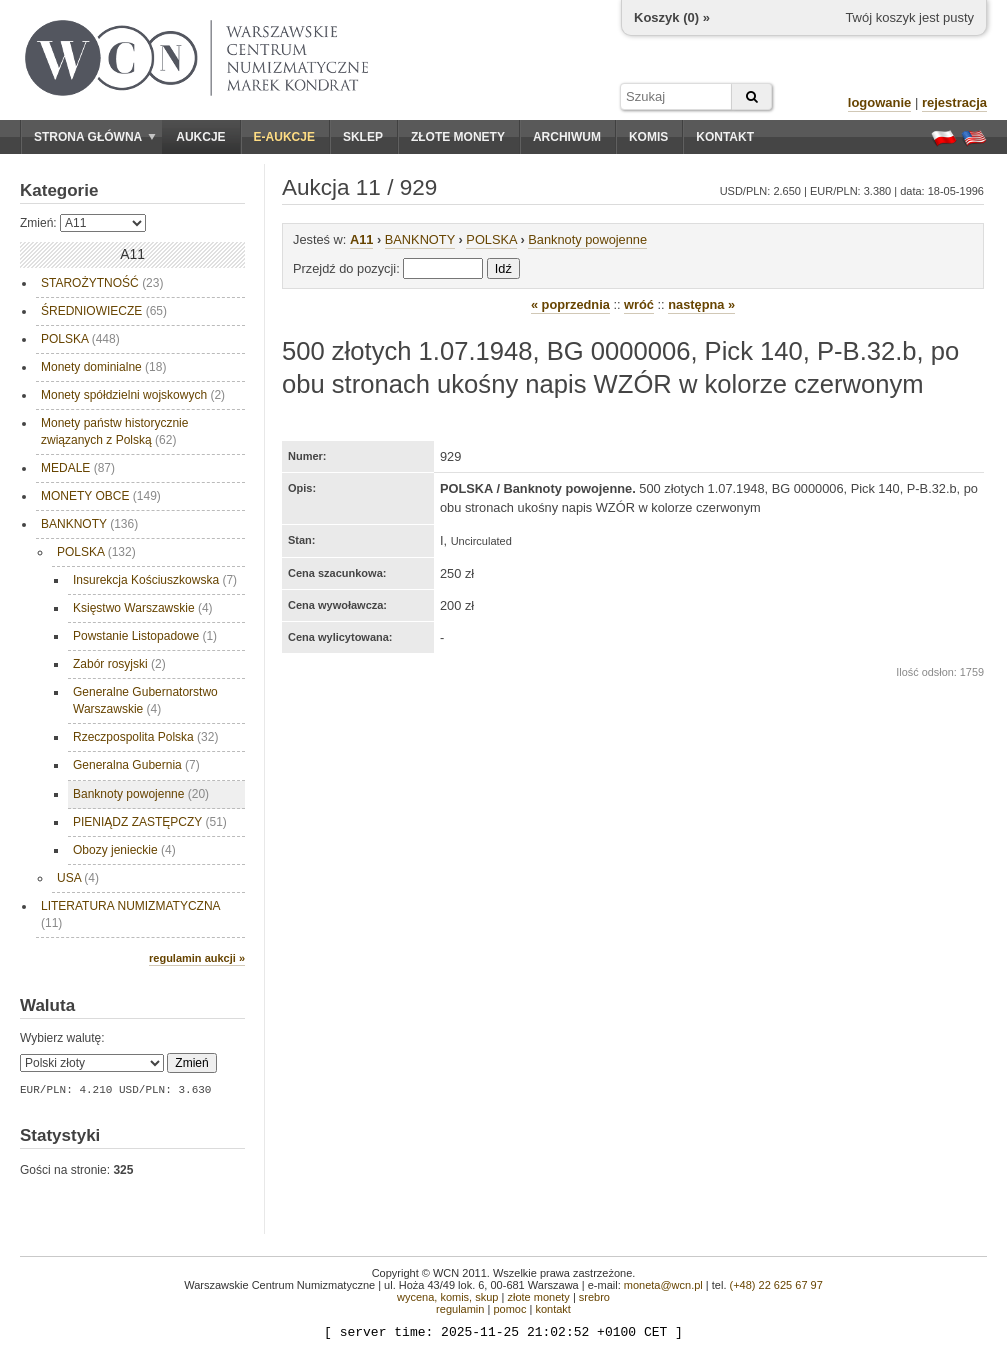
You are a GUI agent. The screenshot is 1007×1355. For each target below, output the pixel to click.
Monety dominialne (103, 367)
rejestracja (954, 102)
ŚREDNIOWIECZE (104, 311)
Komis (648, 137)
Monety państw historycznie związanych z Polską (114, 431)
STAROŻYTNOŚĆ (102, 283)
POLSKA (80, 339)
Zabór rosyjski (119, 664)
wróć (639, 304)
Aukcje (200, 137)
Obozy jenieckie (124, 850)
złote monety (538, 1297)
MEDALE (78, 468)
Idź (503, 268)
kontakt (552, 1309)
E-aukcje (284, 137)
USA (78, 878)
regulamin (460, 1309)
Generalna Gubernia (136, 765)
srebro (594, 1297)
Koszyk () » (672, 17)
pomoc (509, 1309)
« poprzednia (570, 304)
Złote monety (458, 137)
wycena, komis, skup (447, 1297)
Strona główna (95, 137)
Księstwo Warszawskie (143, 608)
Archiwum (567, 137)
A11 (361, 239)
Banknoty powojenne (141, 794)
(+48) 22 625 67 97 (776, 1285)
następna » (701, 304)
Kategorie (59, 190)
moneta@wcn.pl (663, 1285)
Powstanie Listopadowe (145, 636)
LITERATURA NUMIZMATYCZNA (131, 914)
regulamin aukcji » (197, 958)
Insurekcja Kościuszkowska (155, 580)
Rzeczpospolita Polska (145, 737)
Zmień (191, 1063)
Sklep (363, 137)
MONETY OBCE (101, 496)
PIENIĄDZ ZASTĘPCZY (150, 822)
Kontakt (725, 137)
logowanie (880, 102)
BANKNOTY (89, 524)
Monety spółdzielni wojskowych (133, 395)
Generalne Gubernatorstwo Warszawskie (145, 700)
